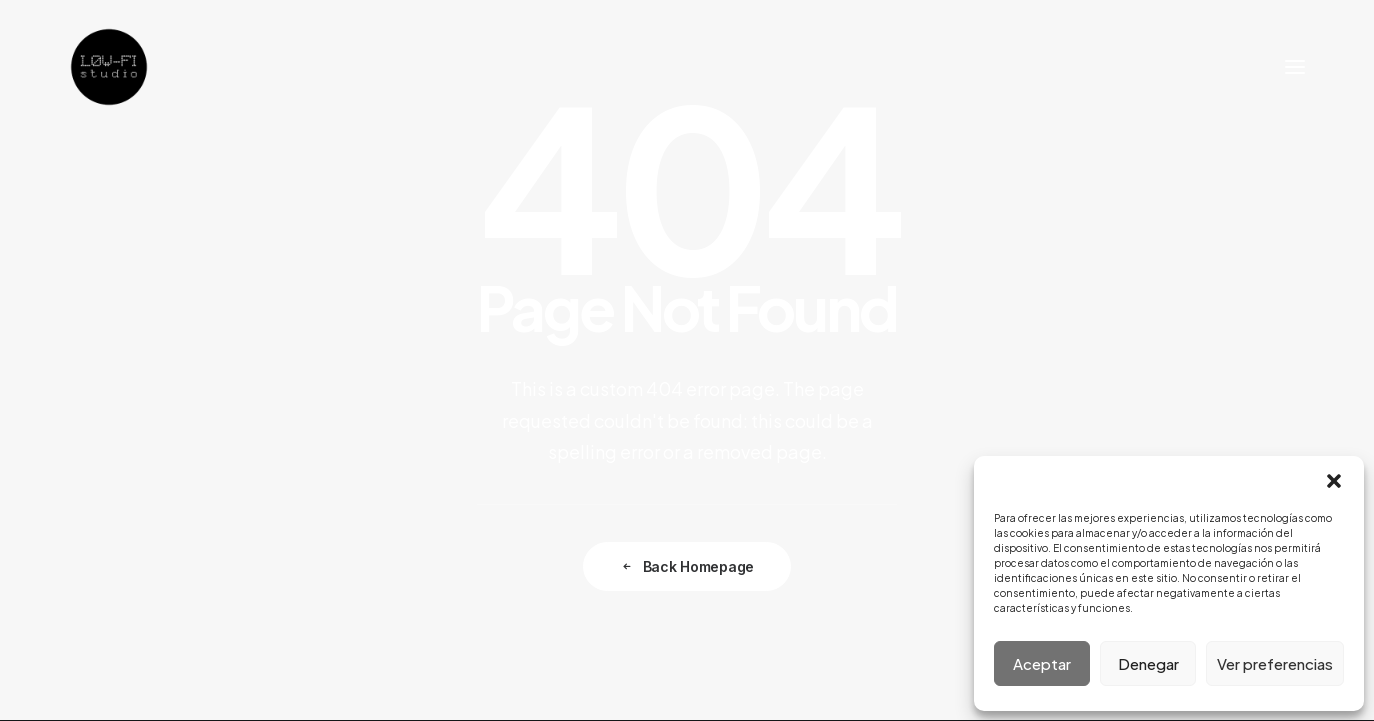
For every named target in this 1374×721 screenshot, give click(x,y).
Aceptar (1042, 663)
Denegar (1148, 663)
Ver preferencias (1275, 663)
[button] (1334, 481)
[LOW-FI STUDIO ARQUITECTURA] (109, 67)
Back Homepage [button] (687, 566)
